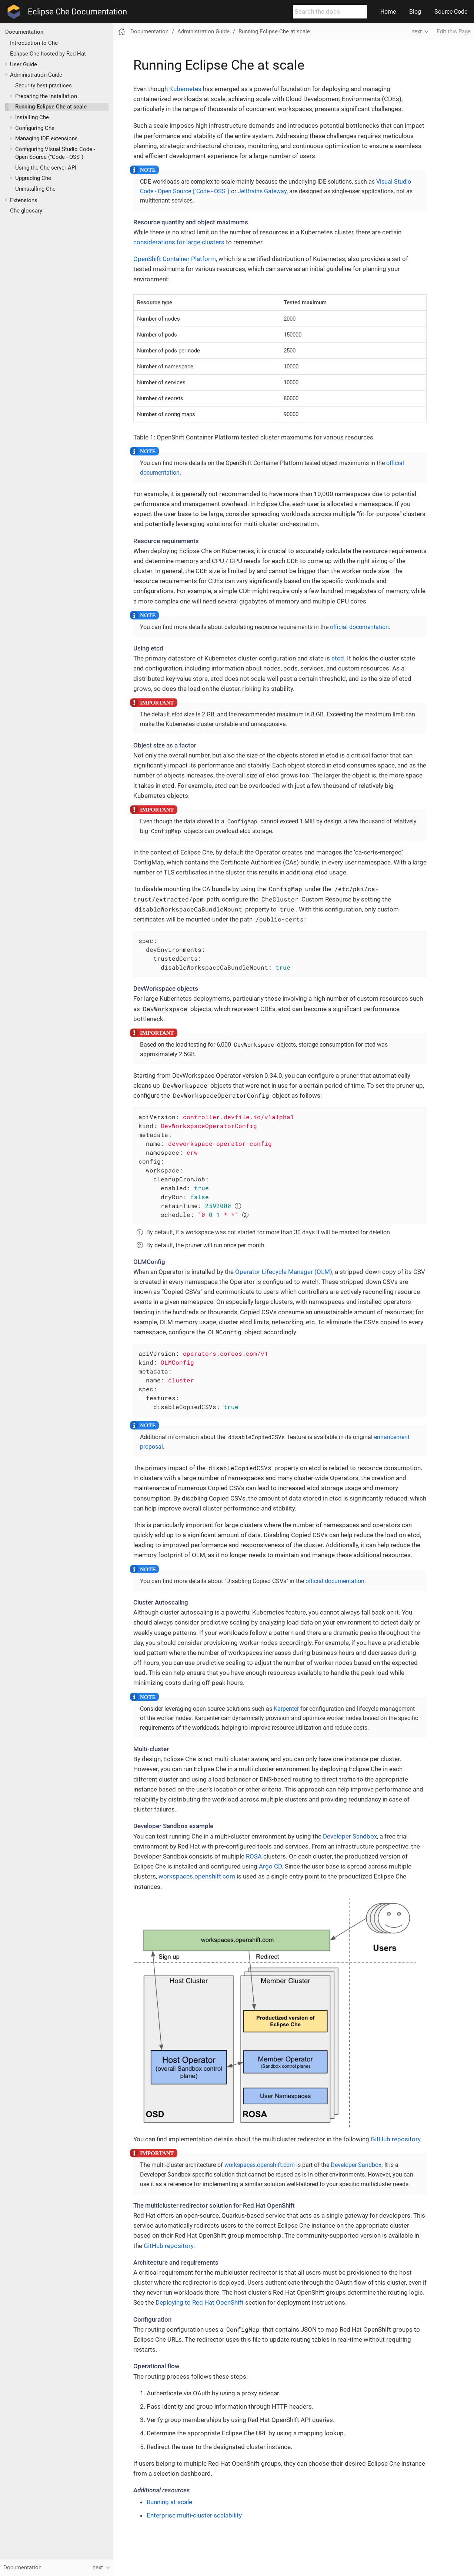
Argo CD (270, 1866)
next (416, 31)
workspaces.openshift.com (196, 1876)
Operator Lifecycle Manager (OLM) (283, 1271)
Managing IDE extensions (46, 138)
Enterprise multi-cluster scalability (194, 2515)
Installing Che (32, 117)
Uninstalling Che (35, 188)
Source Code (450, 11)
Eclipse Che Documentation (77, 12)
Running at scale (169, 2502)
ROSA (254, 1856)
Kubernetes (185, 89)
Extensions (23, 200)
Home (388, 11)
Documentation (24, 32)
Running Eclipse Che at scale (51, 106)
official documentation (359, 626)
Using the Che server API (45, 167)
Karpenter (286, 1708)
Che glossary (26, 210)
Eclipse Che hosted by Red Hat (48, 53)
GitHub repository (395, 2139)
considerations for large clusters (178, 242)
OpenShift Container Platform (174, 258)
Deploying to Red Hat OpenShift (200, 2302)
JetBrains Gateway (262, 191)
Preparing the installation (46, 96)
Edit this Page (454, 31)
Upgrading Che (33, 178)
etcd (337, 658)
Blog (415, 11)
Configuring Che (34, 128)
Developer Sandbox (350, 1836)
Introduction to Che (34, 43)
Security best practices (43, 85)
